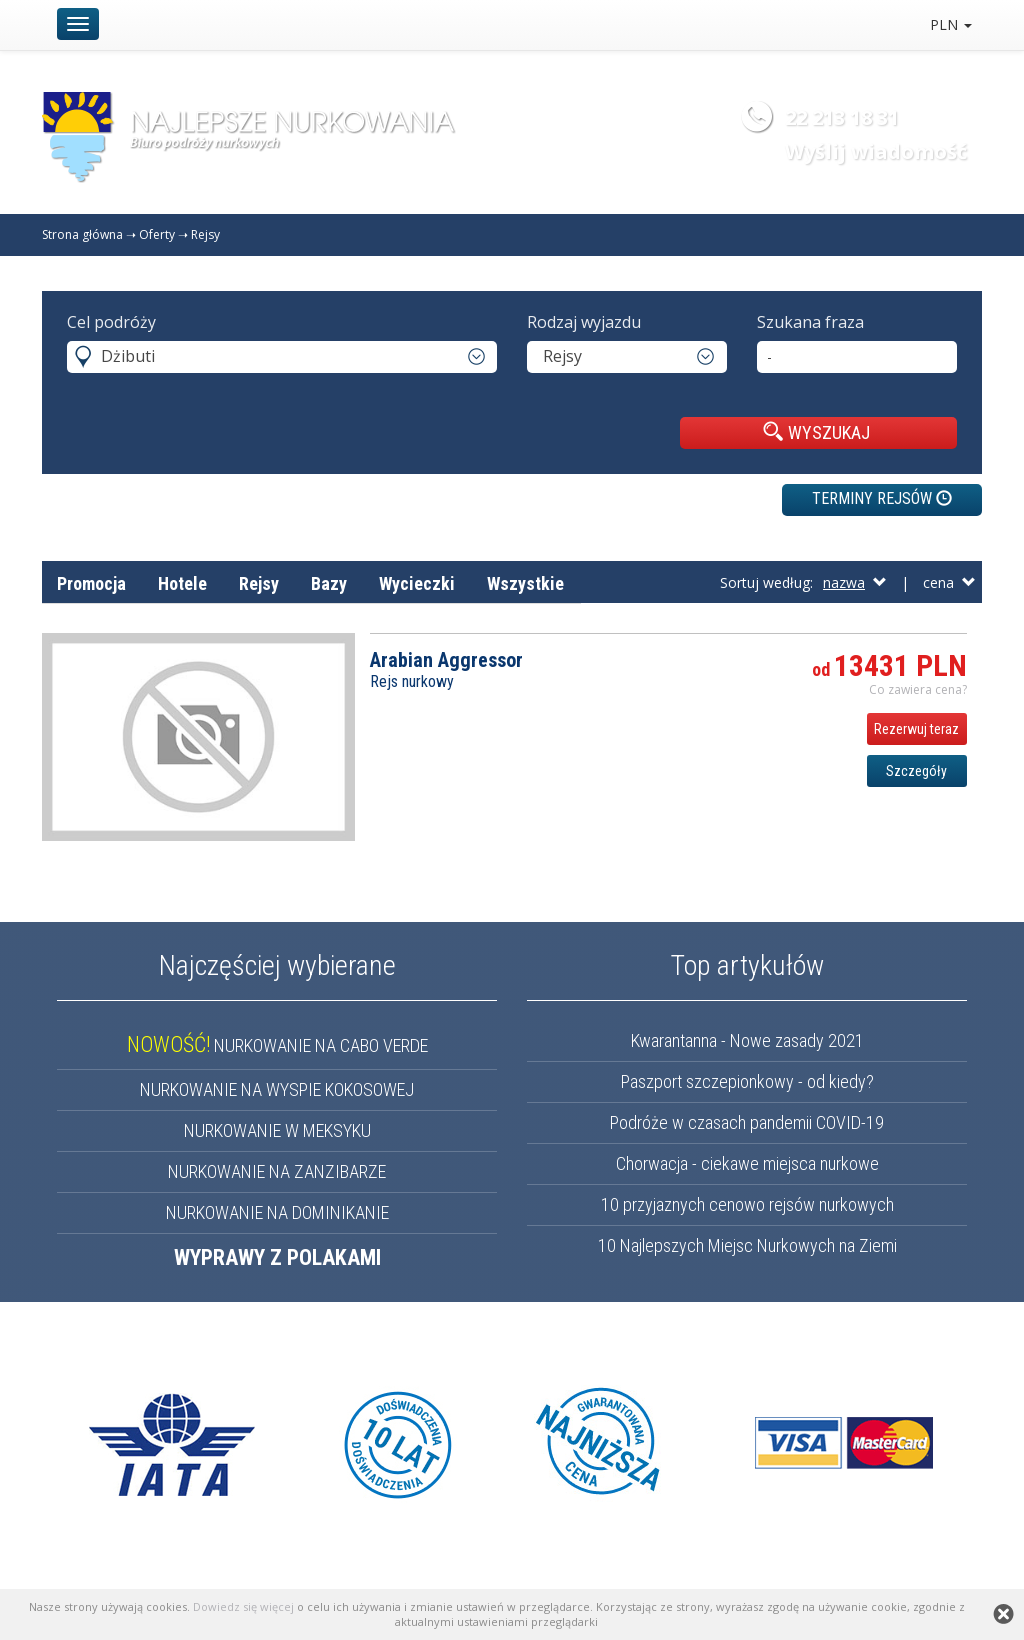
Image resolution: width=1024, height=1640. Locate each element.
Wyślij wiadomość (876, 151)
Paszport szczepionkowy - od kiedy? (747, 1081)
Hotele (182, 583)
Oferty (157, 234)
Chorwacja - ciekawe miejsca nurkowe (747, 1163)
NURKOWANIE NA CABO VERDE (277, 1045)
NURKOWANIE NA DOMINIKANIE (277, 1212)
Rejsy (205, 234)
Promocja (91, 583)
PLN (951, 24)
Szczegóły (916, 771)
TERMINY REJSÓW (882, 498)
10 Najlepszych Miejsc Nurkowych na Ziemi (747, 1245)
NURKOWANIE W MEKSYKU (277, 1130)
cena (949, 582)
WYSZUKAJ (816, 432)
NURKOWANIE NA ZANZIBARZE (277, 1171)
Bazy (329, 583)
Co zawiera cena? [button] (918, 689)
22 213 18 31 (842, 117)
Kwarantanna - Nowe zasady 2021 (747, 1040)
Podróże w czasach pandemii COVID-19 (747, 1122)
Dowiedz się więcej (243, 1606)
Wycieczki (417, 583)
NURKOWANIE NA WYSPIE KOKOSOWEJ (277, 1089)
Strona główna (82, 234)
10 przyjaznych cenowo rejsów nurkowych (747, 1204)
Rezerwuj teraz (916, 729)
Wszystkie (525, 583)
